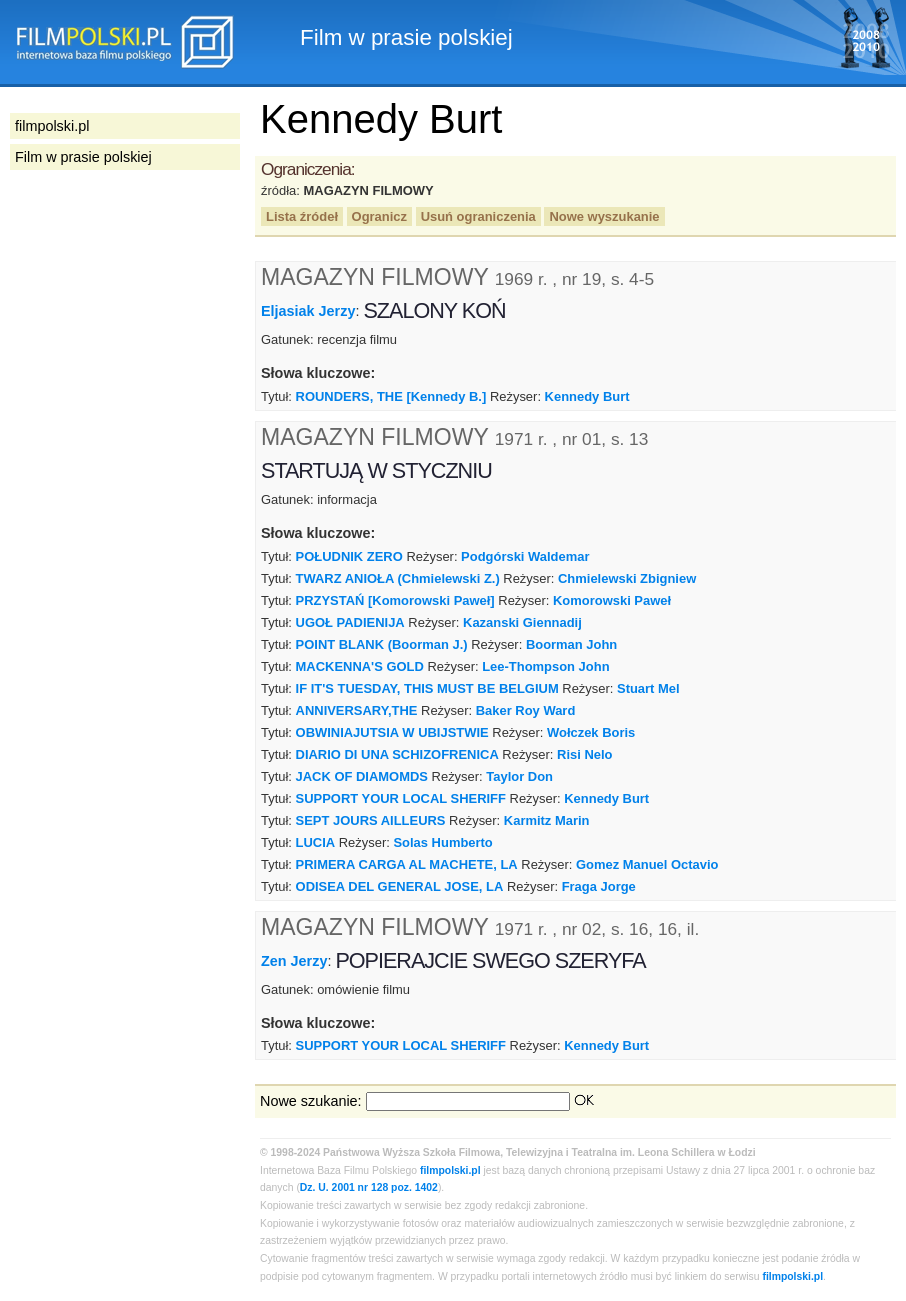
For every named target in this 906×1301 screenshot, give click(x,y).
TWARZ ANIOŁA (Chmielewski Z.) (398, 578)
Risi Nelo (584, 754)
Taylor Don (519, 776)
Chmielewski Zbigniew (627, 578)
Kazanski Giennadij (522, 622)
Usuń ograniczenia (478, 216)
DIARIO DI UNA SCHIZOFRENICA (397, 754)
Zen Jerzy (294, 960)
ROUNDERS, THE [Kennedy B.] (391, 396)
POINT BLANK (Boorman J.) (382, 644)
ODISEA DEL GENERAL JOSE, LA (400, 886)
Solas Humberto (442, 842)
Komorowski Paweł (612, 600)
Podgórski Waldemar (525, 556)
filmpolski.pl (450, 1170)
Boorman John (571, 644)
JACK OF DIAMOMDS (362, 776)
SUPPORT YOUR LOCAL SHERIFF (401, 798)
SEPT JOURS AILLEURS (371, 820)
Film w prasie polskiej (83, 157)
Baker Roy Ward (526, 710)
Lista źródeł (302, 216)
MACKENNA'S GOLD (360, 666)
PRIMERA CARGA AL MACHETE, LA (407, 864)
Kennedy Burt (587, 396)
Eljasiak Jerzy (308, 311)
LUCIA (316, 842)
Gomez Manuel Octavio (647, 864)
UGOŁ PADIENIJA (350, 622)
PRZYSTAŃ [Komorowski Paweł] (395, 600)
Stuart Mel (648, 688)
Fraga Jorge (599, 886)
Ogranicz (379, 216)
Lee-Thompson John (545, 666)
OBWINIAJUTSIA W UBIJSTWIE (392, 732)
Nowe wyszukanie (604, 216)
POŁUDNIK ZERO (349, 556)
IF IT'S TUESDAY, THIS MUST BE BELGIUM (427, 688)
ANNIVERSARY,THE (357, 710)
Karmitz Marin (547, 820)
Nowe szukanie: (311, 1101)
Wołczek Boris (591, 732)
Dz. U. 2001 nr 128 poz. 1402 (369, 1187)
